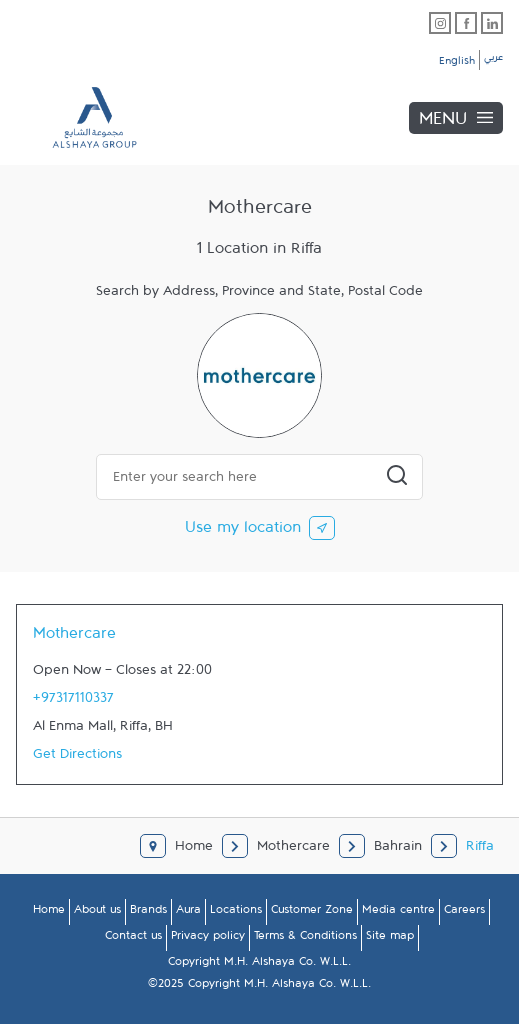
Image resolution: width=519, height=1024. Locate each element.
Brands (148, 913)
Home (49, 913)
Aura (188, 913)
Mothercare (74, 638)
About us (97, 913)
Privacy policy (208, 939)
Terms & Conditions (305, 939)
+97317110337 (73, 702)
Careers (464, 913)
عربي (493, 60)
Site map (390, 939)
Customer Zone (312, 913)
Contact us (133, 939)
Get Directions (77, 758)
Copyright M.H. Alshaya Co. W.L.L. (259, 965)
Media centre (398, 913)
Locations (236, 913)
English (457, 64)
